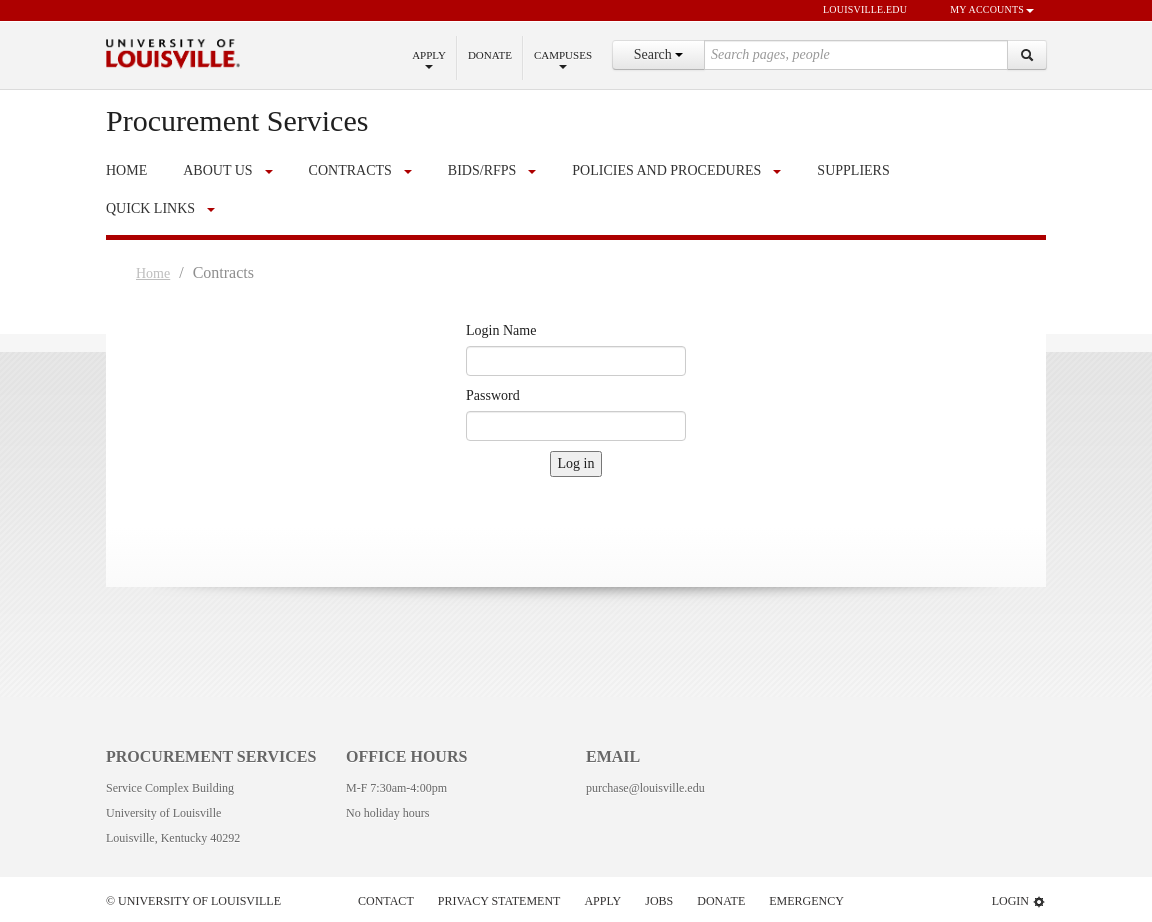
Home (153, 273)
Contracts (350, 170)
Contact (386, 901)
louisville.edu (855, 11)
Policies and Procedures (666, 170)
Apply (429, 59)
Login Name (501, 330)
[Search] (1027, 55)
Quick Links (150, 208)
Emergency (806, 901)
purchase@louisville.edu (645, 788)
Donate (490, 55)
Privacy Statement (499, 901)
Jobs (659, 901)
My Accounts (982, 11)
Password (493, 395)
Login (1019, 901)
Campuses (563, 59)
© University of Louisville (193, 901)
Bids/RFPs (482, 170)
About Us (217, 170)
